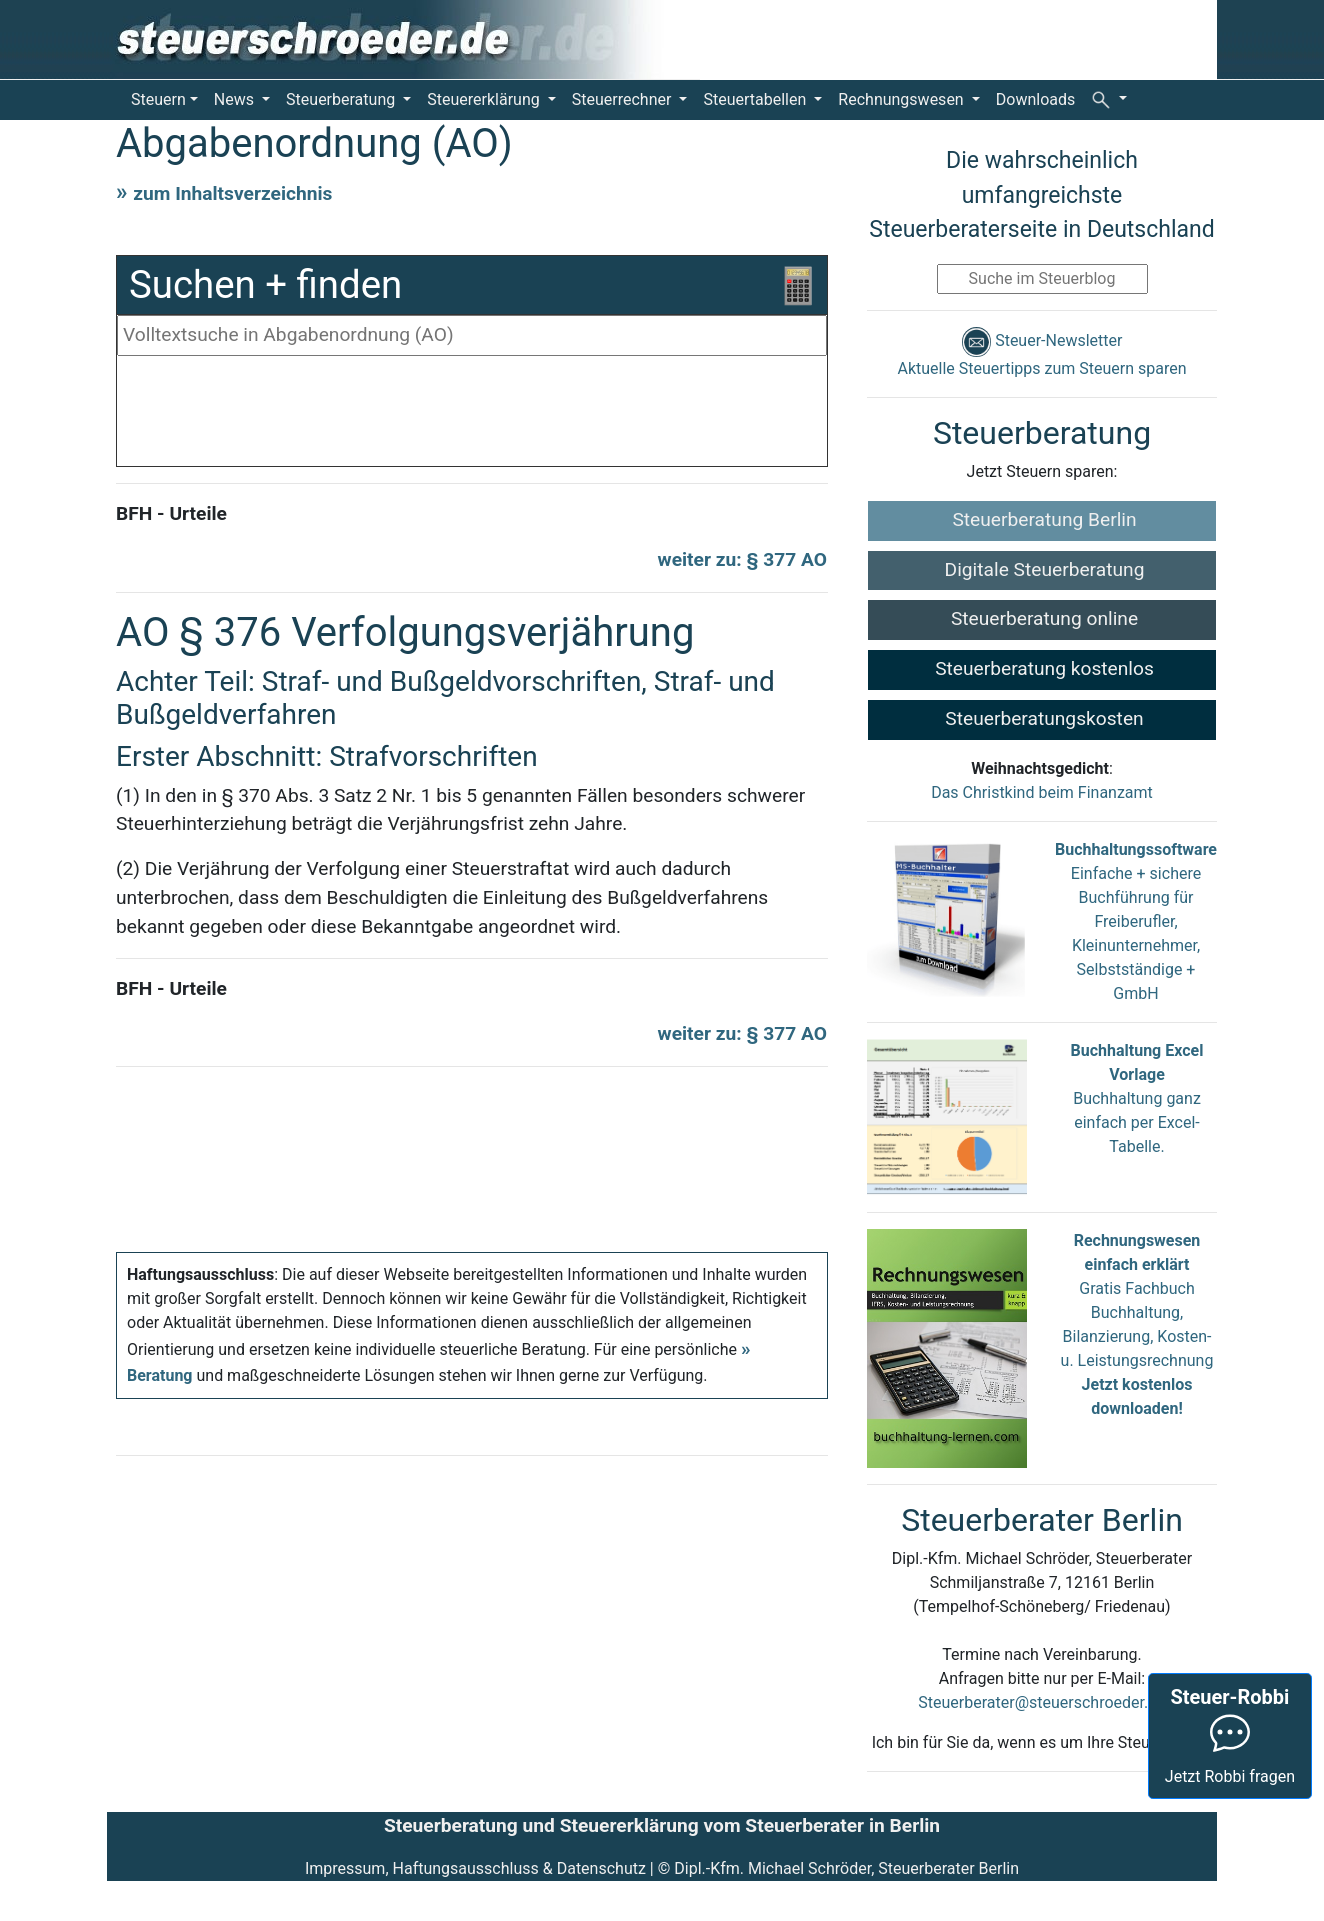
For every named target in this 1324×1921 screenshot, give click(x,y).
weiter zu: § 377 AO (742, 559)
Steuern (158, 99)
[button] (1109, 99)
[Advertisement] (472, 416)
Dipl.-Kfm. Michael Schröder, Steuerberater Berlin (846, 1868)
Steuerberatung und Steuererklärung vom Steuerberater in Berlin (662, 1825)
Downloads (1035, 99)
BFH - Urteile (171, 513)
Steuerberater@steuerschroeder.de (1041, 1702)
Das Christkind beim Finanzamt (1042, 792)
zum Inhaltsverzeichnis (232, 193)
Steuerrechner (624, 99)
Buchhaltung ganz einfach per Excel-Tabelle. (1137, 1122)
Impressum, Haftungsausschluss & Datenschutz (475, 1868)
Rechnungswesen (902, 99)
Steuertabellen (756, 99)
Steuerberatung (342, 99)
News (236, 99)
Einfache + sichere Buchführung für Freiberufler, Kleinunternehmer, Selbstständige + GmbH (1136, 921)
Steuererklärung (485, 99)
